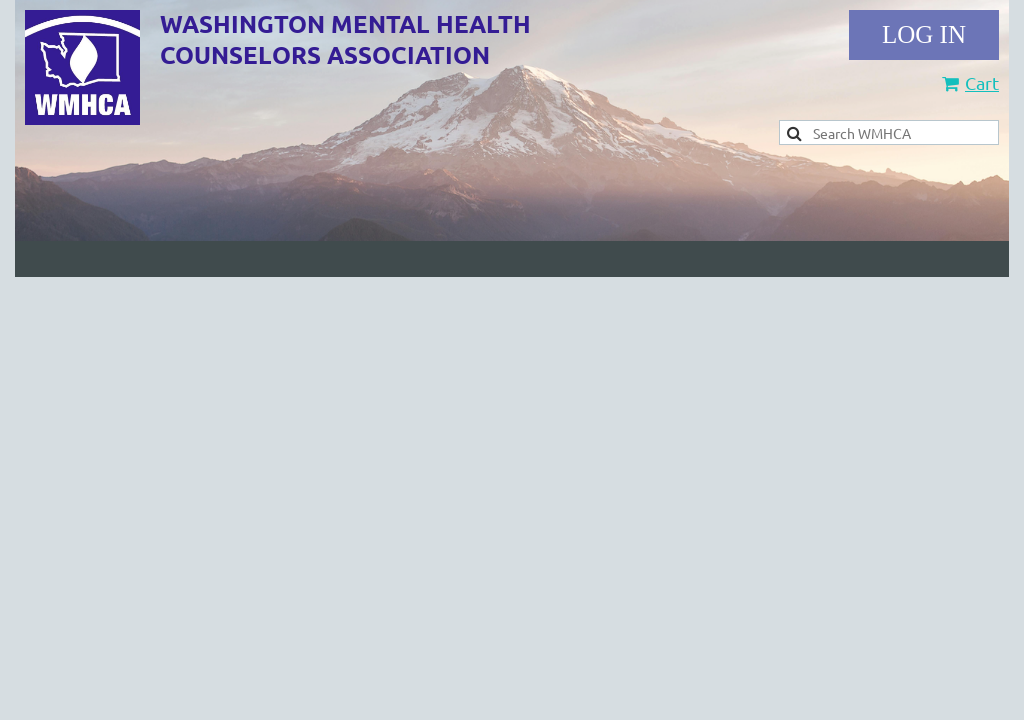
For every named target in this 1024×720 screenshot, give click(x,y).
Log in (924, 35)
